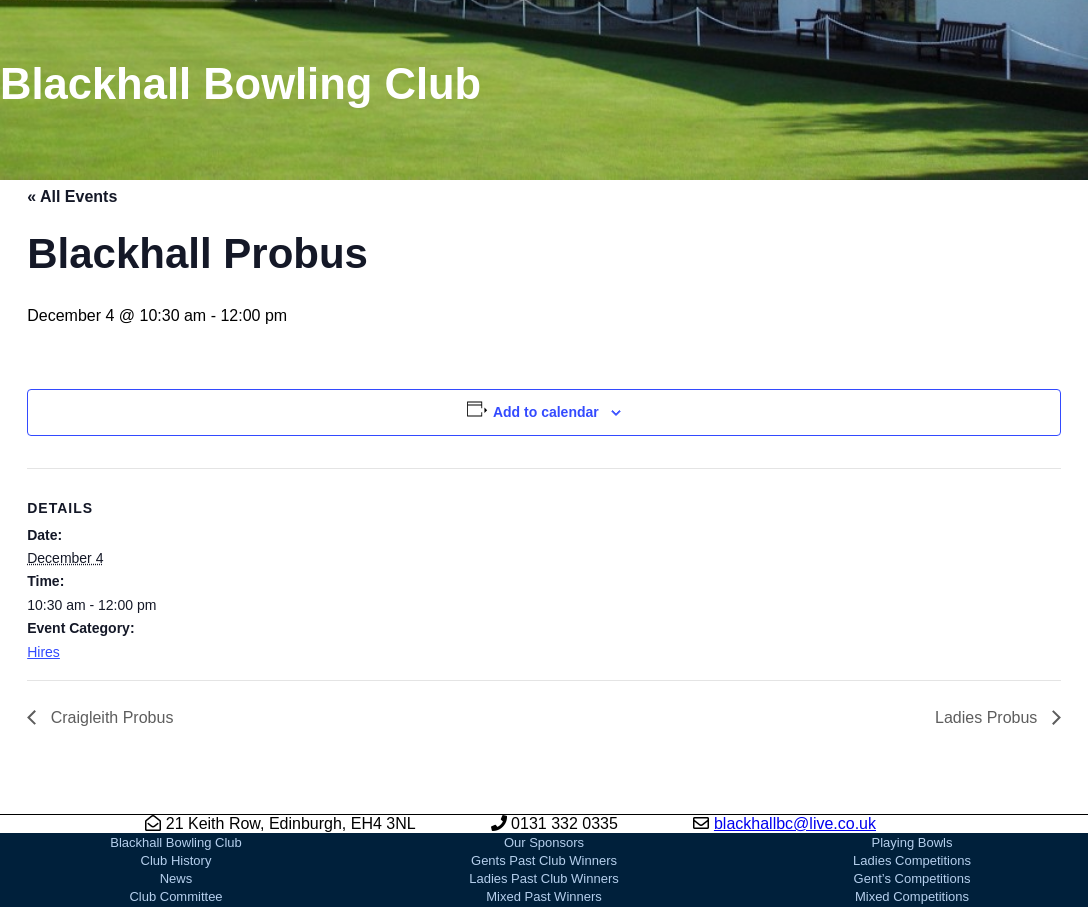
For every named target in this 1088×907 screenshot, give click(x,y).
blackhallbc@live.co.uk (795, 823)
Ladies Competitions (912, 860)
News (176, 878)
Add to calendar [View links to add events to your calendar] (546, 412)
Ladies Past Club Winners (544, 878)
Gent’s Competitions (912, 878)
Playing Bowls (912, 842)
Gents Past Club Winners (544, 860)
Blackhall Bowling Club (176, 842)
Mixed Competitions (912, 896)
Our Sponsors (544, 842)
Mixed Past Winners (544, 896)
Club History (176, 860)
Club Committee (175, 896)
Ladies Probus (988, 717)
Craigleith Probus (109, 717)
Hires (43, 652)
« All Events (72, 196)
